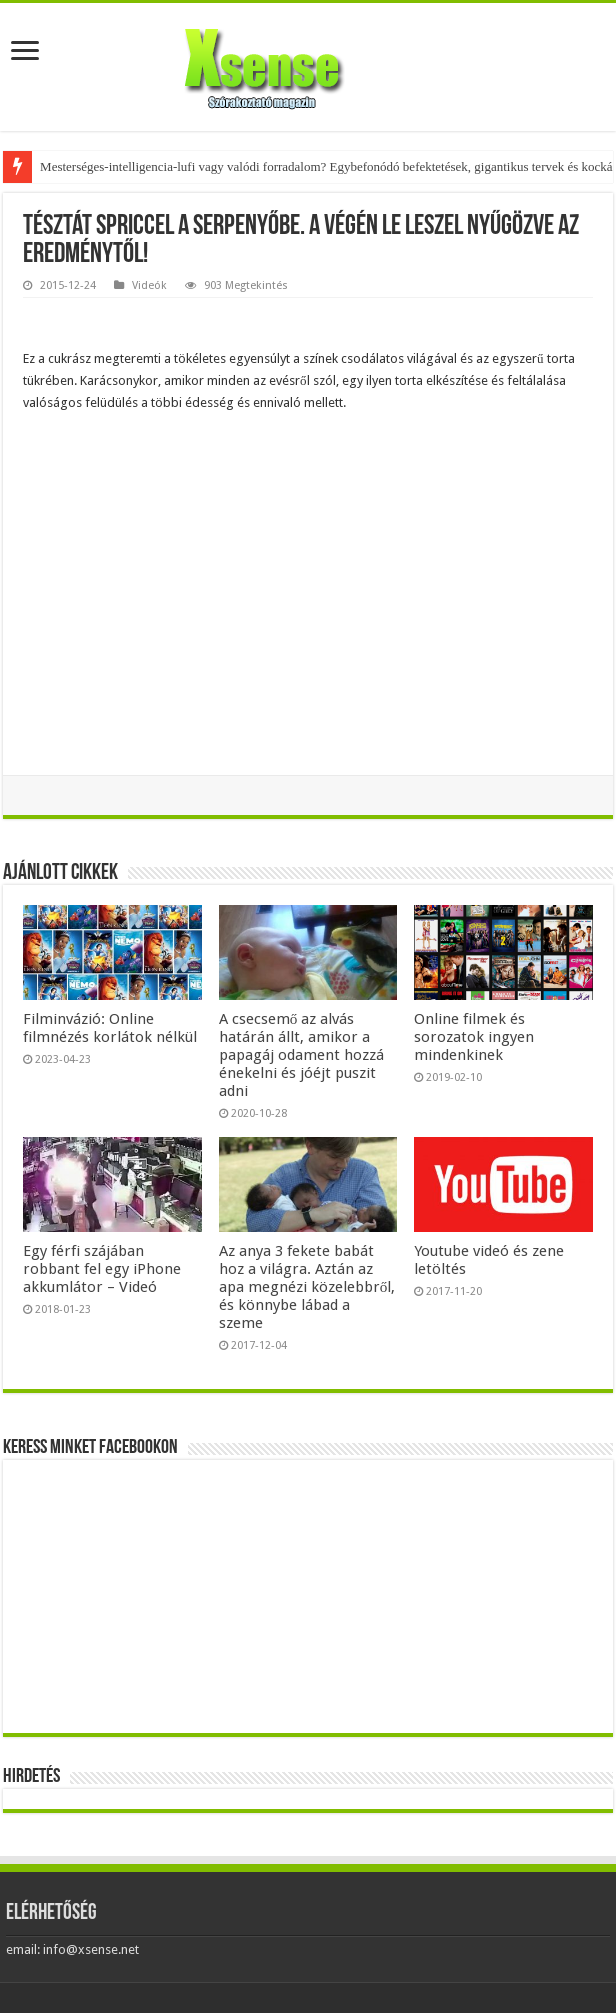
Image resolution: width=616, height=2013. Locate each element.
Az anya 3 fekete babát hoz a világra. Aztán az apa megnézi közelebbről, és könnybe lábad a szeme (307, 1287)
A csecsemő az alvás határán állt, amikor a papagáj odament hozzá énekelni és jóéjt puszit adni (301, 1055)
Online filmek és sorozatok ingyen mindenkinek (474, 1037)
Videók (149, 285)
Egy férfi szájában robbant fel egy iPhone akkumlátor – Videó (102, 1269)
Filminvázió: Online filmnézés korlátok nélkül (110, 1028)
